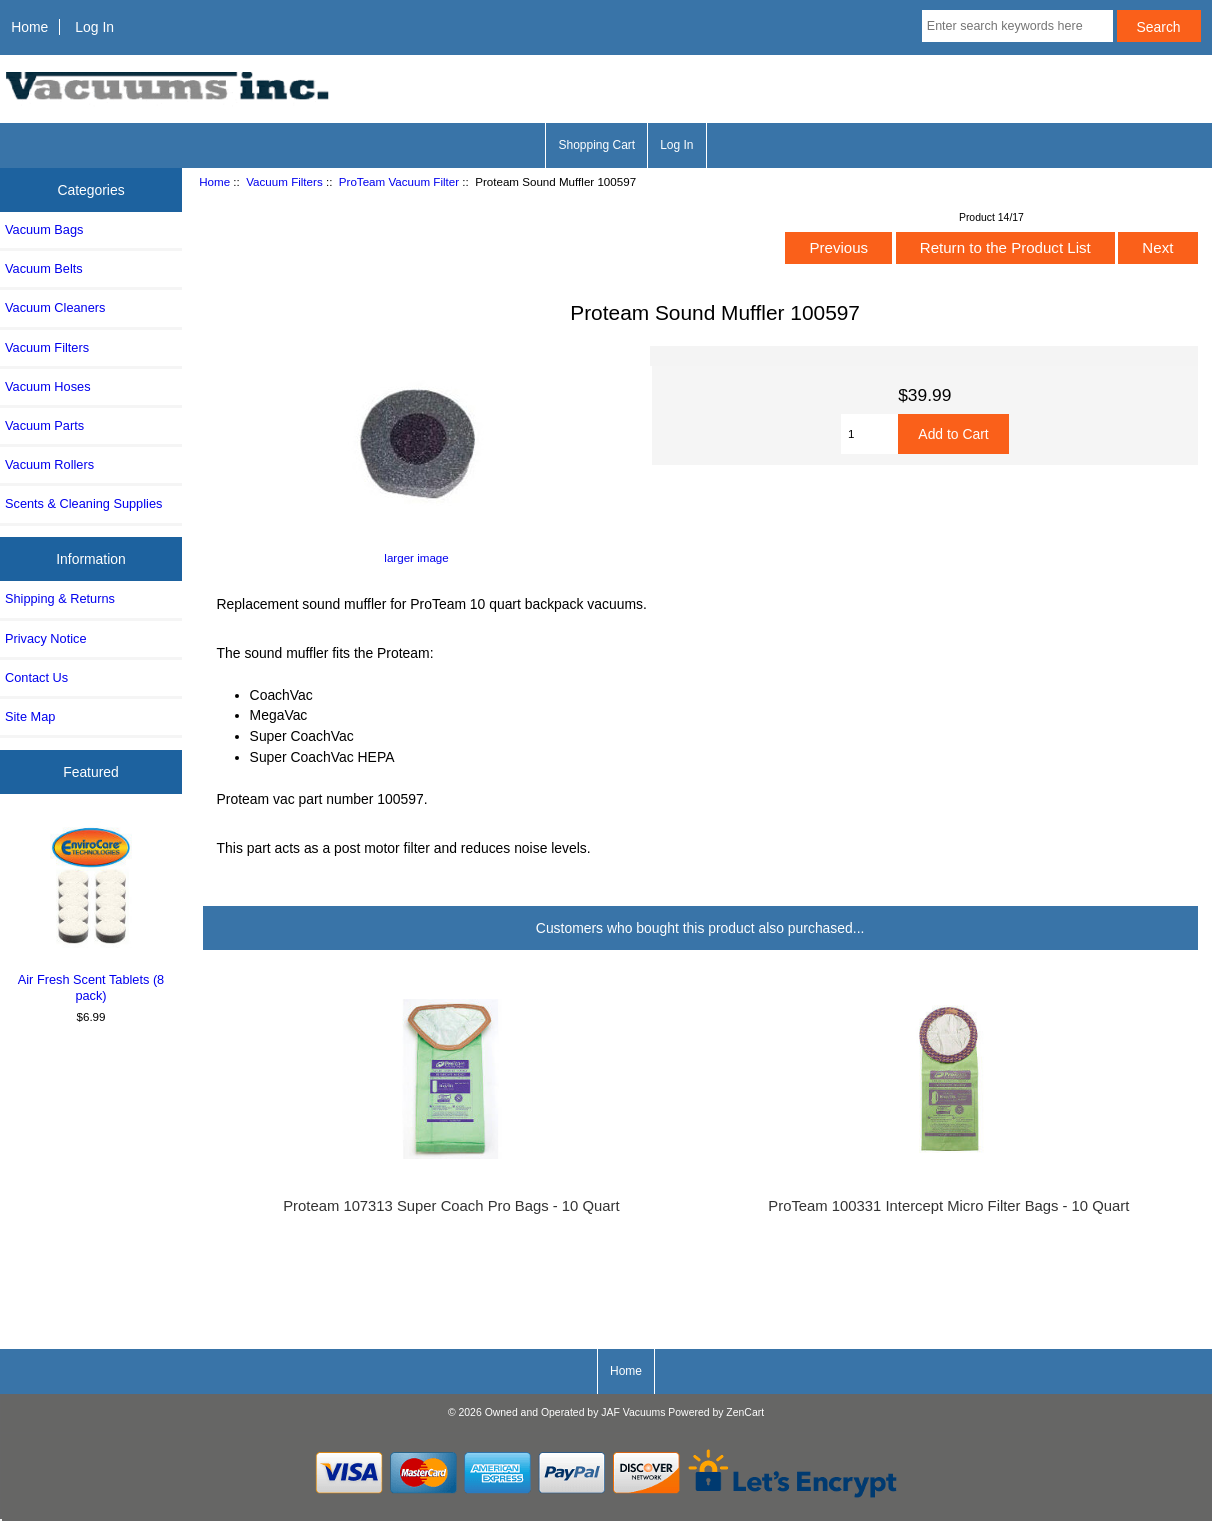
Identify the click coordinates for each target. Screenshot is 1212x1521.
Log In (94, 27)
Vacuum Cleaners (55, 307)
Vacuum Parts (44, 425)
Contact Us (36, 677)
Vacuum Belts (44, 268)
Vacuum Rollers (49, 464)
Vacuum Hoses (48, 386)
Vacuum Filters (284, 181)
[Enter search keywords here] (1017, 26)
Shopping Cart (596, 145)
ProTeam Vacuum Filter (399, 181)
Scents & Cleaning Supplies (83, 503)
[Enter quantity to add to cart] (869, 434)
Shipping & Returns (60, 598)
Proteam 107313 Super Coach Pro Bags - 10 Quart (451, 1206)
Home (29, 27)
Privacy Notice (45, 638)
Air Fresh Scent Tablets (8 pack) (91, 912)
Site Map (30, 716)
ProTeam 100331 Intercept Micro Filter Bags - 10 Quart (948, 1206)
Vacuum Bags (44, 229)
